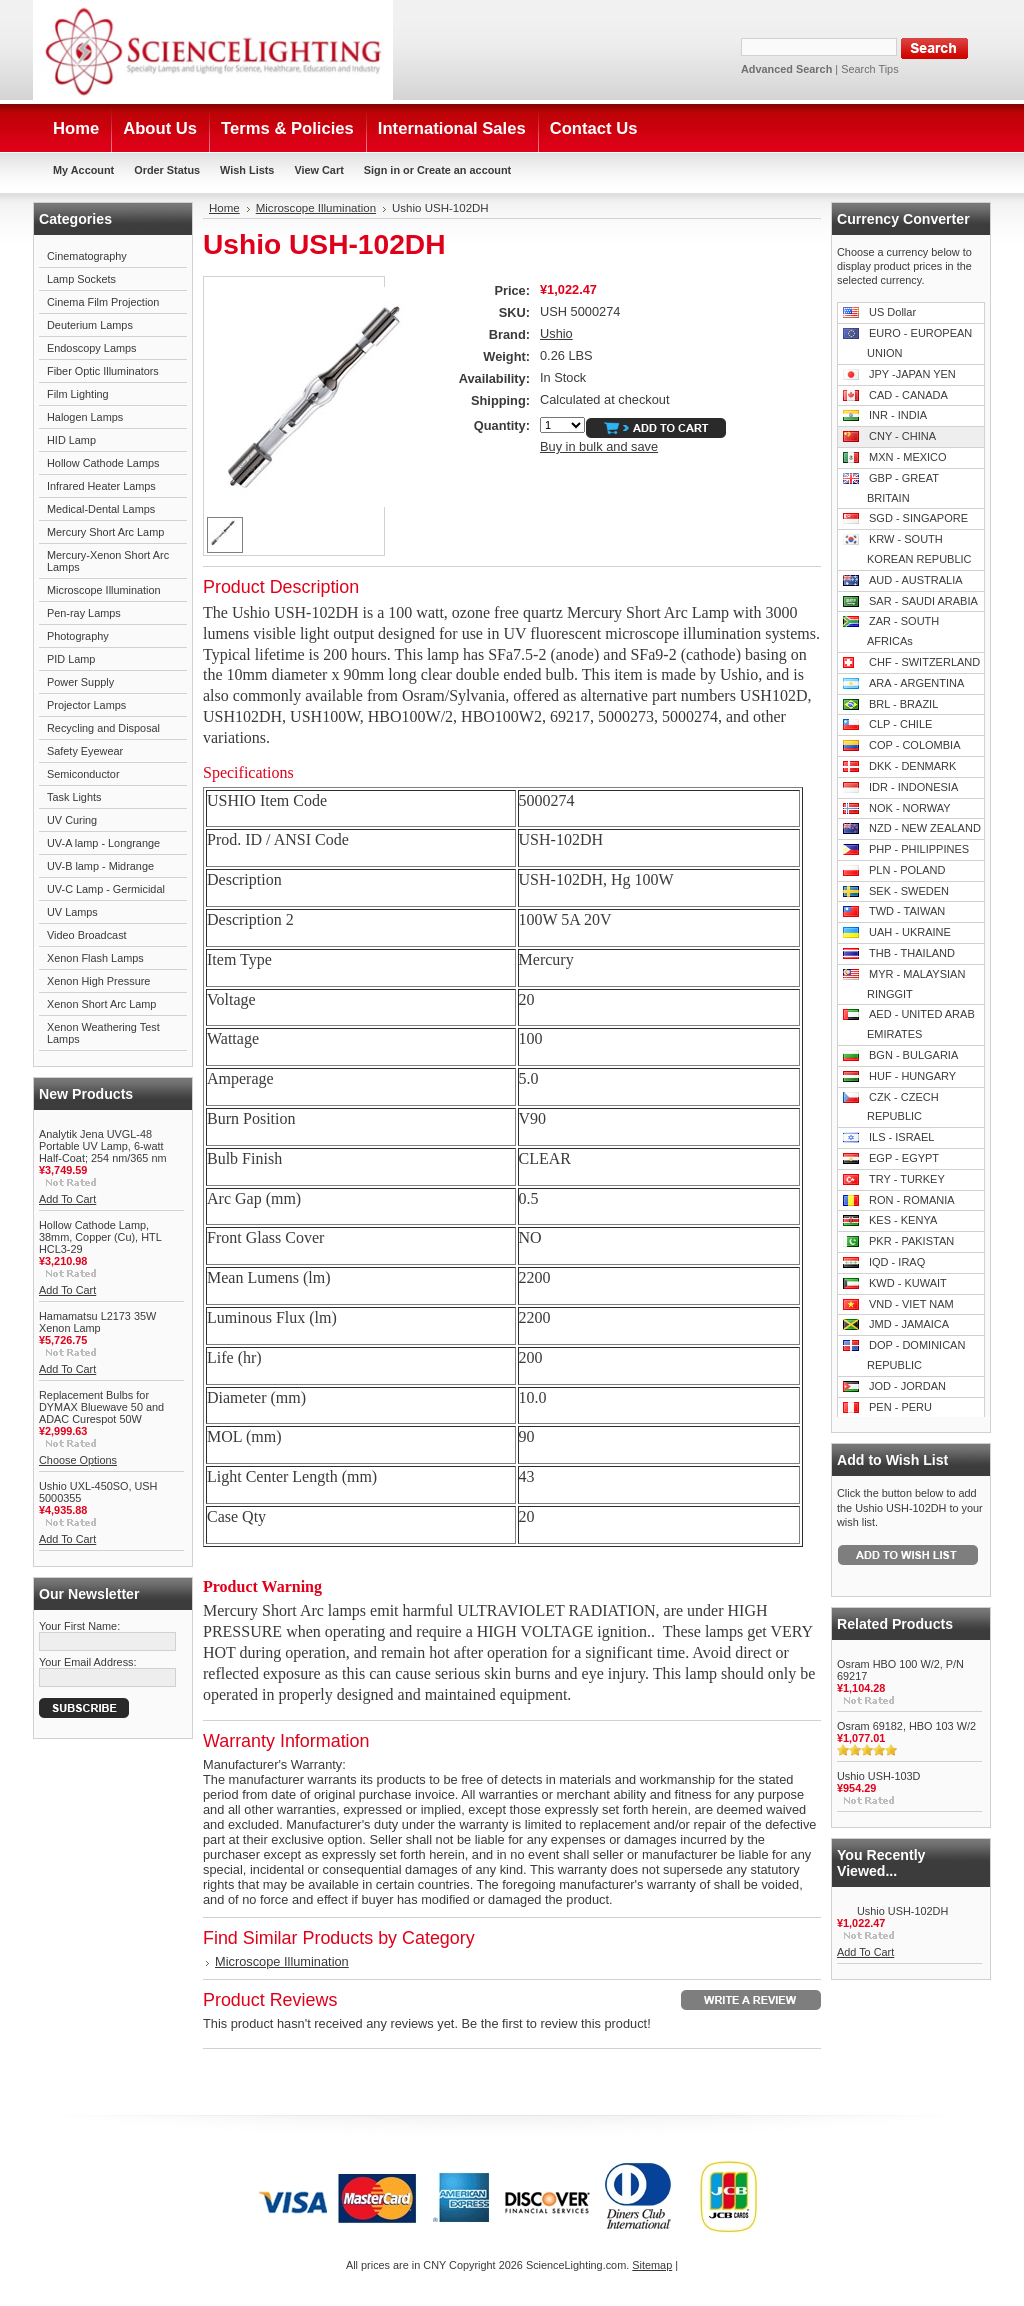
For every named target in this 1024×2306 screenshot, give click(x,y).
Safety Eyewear (85, 751)
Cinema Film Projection (103, 302)
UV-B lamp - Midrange (100, 866)
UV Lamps (72, 912)
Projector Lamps (86, 705)
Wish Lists (247, 170)
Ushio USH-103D (878, 1776)
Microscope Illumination (104, 590)
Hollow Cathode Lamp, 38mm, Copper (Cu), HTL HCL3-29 (100, 1237)
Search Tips (869, 69)
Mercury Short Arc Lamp (105, 532)
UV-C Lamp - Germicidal (106, 889)
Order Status (167, 170)
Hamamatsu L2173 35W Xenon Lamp (97, 1322)
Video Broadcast (87, 935)
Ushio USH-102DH (902, 1911)
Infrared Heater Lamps (101, 486)
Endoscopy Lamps (91, 348)
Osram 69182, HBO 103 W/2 (906, 1726)
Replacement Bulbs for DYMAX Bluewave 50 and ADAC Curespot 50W (101, 1407)
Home (224, 208)
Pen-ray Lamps (84, 613)
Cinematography (87, 256)
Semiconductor (83, 774)
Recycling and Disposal (103, 728)
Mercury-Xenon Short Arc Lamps (108, 561)
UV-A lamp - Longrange (103, 843)
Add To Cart (67, 1199)
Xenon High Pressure (98, 981)
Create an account (464, 170)
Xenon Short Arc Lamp (101, 1004)
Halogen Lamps (85, 417)
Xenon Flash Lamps (95, 958)
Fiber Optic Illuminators (103, 371)
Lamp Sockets (81, 279)
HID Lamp (71, 440)
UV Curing (72, 820)
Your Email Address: (88, 1662)
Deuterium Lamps (90, 325)
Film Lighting (78, 394)
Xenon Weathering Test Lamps (103, 1033)
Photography (78, 636)
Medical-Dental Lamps (101, 509)
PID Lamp (71, 659)
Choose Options (78, 1460)
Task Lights (74, 797)
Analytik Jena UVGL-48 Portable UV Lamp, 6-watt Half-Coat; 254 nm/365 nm (103, 1146)
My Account (83, 170)
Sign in (382, 170)
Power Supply (80, 682)
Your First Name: (79, 1626)
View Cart (318, 170)
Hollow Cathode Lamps (103, 463)
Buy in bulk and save (599, 446)
